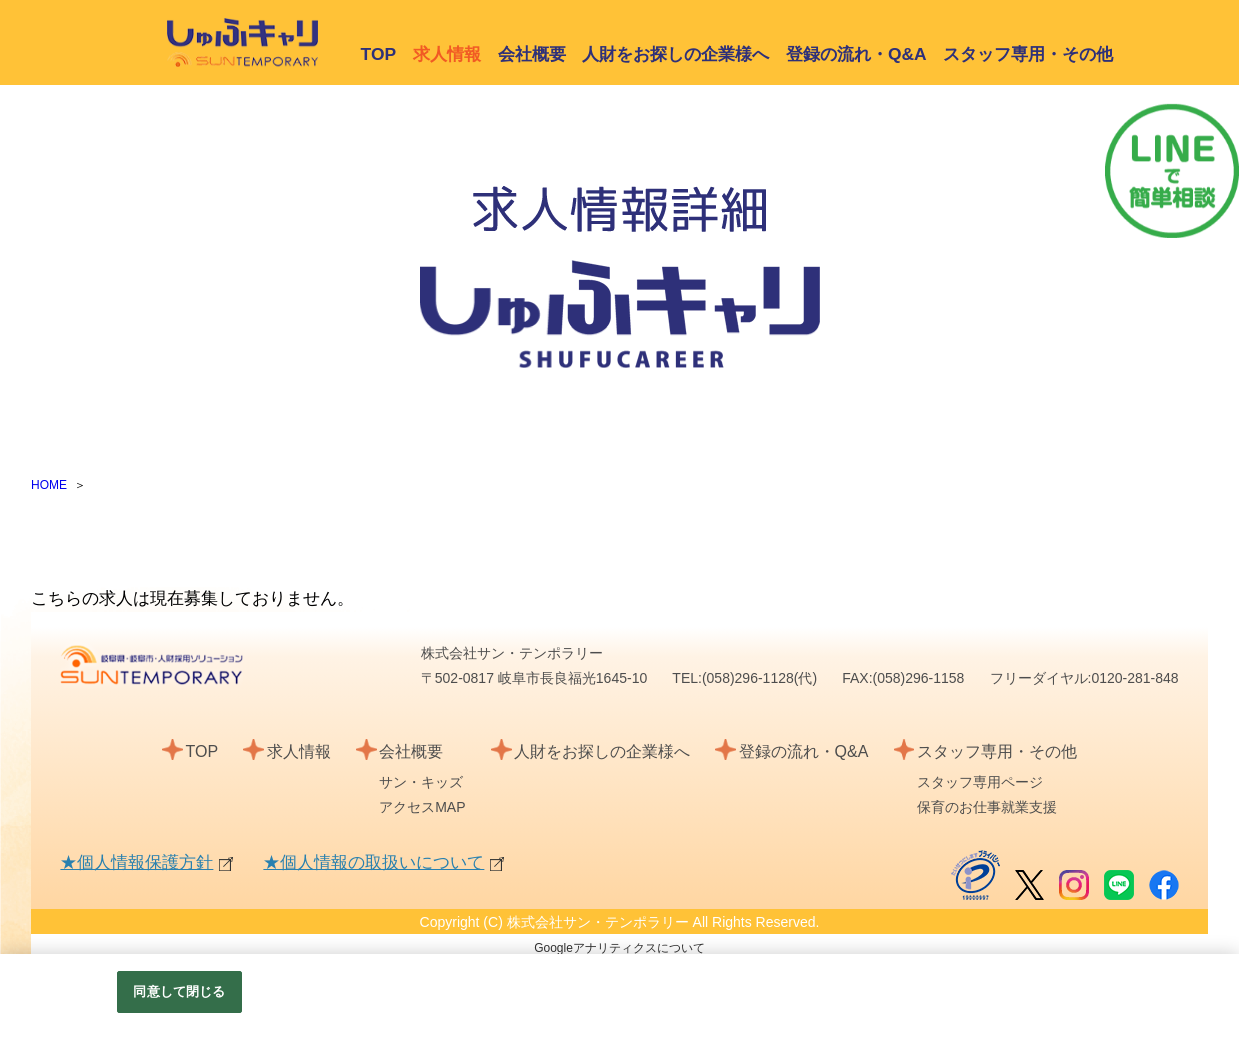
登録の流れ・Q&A (856, 54)
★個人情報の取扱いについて (373, 862)
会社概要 (532, 54)
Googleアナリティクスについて (619, 948)
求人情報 (299, 751)
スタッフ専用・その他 (1028, 54)
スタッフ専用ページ (980, 782)
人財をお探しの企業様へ (675, 54)
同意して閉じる (179, 991)
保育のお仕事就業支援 (987, 807)
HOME (49, 485)
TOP (378, 54)
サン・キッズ (421, 782)
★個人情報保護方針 (136, 862)
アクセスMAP (422, 807)
